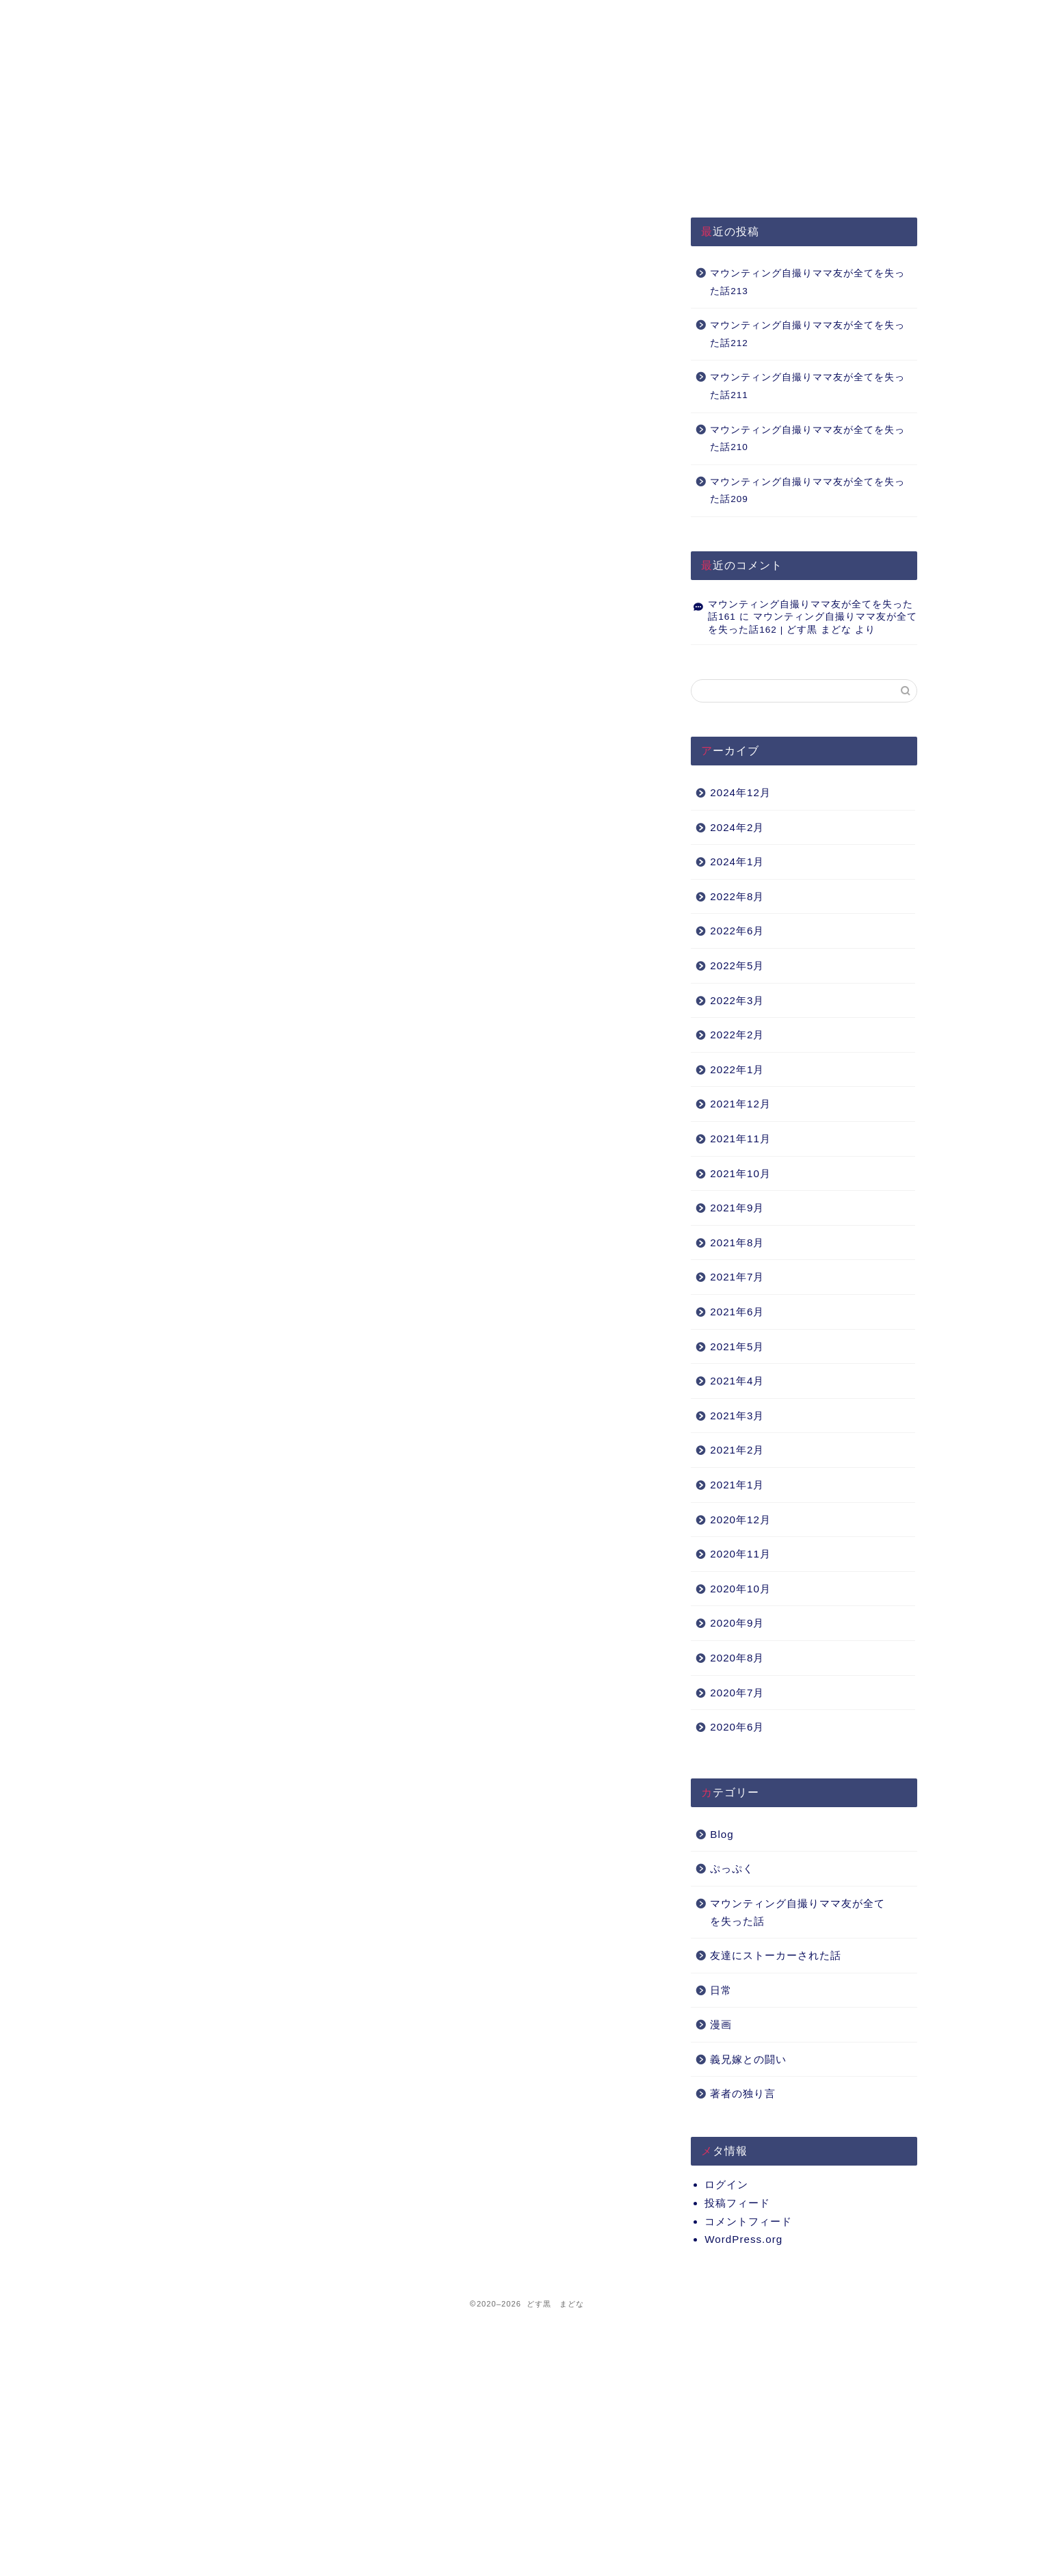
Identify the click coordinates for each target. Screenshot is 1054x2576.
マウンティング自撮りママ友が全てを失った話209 (807, 491)
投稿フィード (737, 2203)
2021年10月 (740, 1173)
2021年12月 (740, 1103)
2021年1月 (737, 1484)
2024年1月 (737, 861)
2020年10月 (740, 1588)
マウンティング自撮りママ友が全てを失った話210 (807, 439)
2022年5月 (737, 965)
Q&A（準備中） (714, 17)
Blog (721, 1834)
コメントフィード (748, 2221)
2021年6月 (737, 1311)
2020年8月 (737, 1658)
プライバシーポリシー (385, 17)
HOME (220, 17)
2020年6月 (737, 1727)
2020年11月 (740, 1554)
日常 (721, 1990)
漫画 (721, 2024)
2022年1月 (737, 1069)
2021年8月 (737, 1242)
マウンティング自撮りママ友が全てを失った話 (797, 1912)
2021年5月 (737, 1346)
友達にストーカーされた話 (775, 1955)
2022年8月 (737, 896)
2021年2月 (737, 1450)
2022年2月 (737, 1034)
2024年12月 (740, 792)
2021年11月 (740, 1138)
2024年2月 (737, 827)
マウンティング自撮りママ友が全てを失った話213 (807, 282)
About (549, 17)
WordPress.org (743, 2239)
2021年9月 (737, 1207)
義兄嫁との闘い (748, 2059)
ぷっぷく (732, 1868)
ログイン (726, 2184)
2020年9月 (737, 1623)
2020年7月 (737, 1692)
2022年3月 (737, 1000)
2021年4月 (737, 1380)
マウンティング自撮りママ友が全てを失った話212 (807, 334)
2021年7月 (737, 1277)
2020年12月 (740, 1519)
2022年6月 (737, 930)
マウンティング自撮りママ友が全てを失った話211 (807, 386)
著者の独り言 (743, 2093)
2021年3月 (737, 1415)
